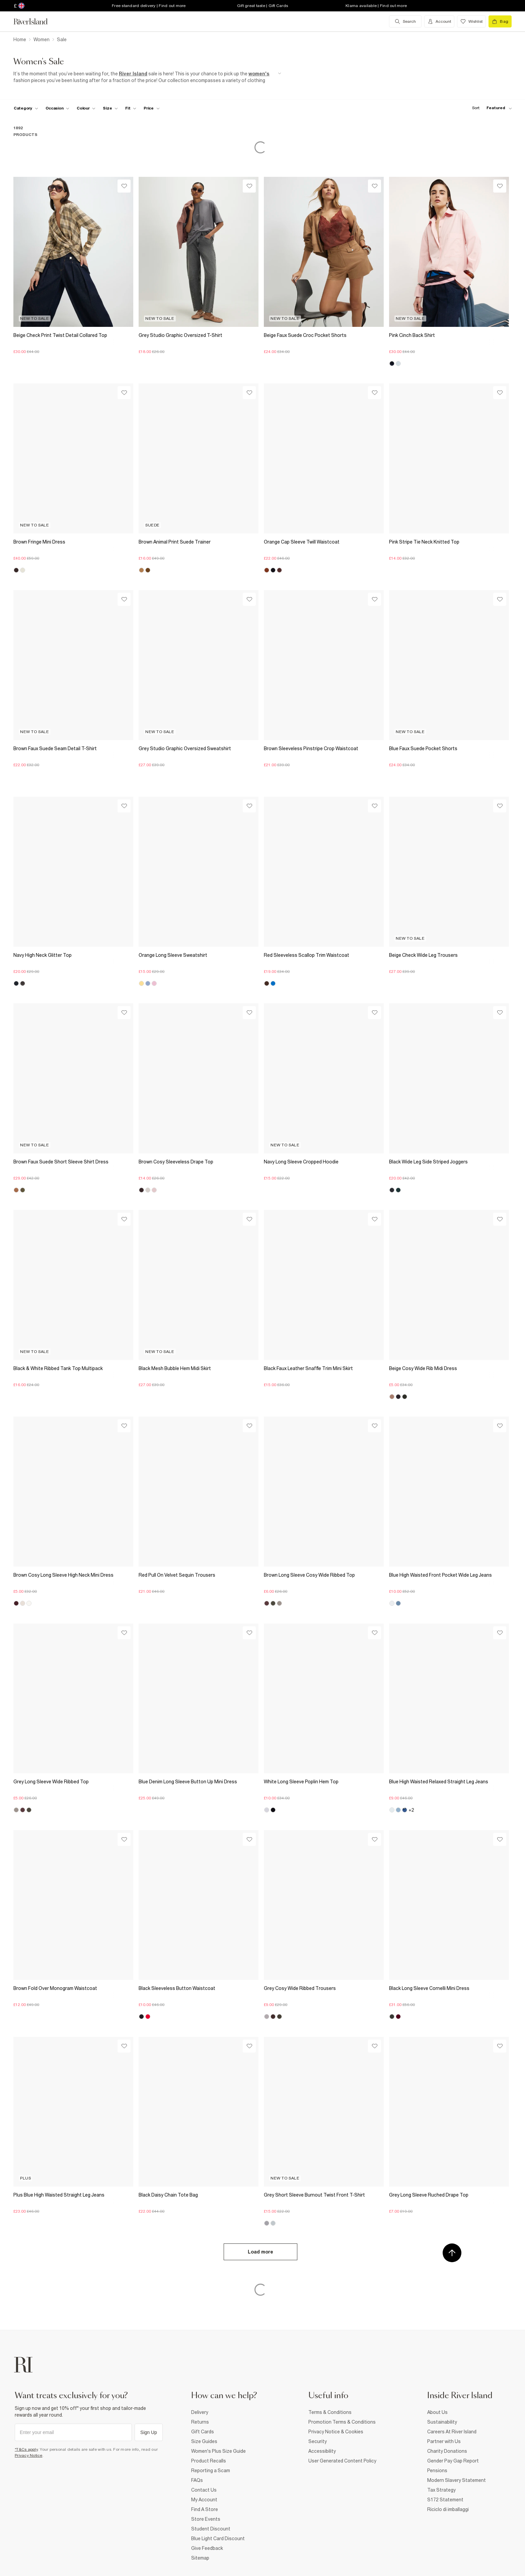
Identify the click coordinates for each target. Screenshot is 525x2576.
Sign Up (148, 2432)
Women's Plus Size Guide (218, 2451)
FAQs (197, 2480)
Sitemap (200, 2558)
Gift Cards (202, 2431)
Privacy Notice (29, 2455)
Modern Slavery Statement (456, 2480)
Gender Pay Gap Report (453, 2460)
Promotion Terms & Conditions (342, 2422)
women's (259, 73)
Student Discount (210, 2528)
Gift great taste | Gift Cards (262, 5)
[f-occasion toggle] (58, 108)
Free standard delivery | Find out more (149, 5)
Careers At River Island (451, 2431)
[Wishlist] (124, 186)
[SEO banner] (147, 77)
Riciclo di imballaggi (448, 2509)
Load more (260, 2252)
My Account (204, 2499)
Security (317, 2441)
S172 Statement (445, 2499)
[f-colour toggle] (86, 108)
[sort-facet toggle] (490, 108)
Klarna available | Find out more (376, 5)
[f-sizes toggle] (110, 108)
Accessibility (322, 2451)
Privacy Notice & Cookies (335, 2431)
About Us (437, 2412)
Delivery (199, 2412)
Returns (200, 2422)
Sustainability (442, 2422)
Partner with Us (444, 2441)
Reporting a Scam (210, 2470)
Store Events (205, 2519)
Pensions (437, 2470)
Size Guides (204, 2441)
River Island (133, 73)
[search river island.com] (405, 21)
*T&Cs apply (26, 2449)
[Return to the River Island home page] (35, 21)
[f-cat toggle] (26, 108)
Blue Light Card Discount (218, 2538)
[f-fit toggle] (130, 108)
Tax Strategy (441, 2490)
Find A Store (204, 2509)
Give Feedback (207, 2548)
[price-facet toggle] (152, 108)
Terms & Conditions (330, 2412)
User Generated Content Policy (342, 2460)
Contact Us (204, 2490)
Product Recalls (208, 2460)
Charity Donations (447, 2451)
